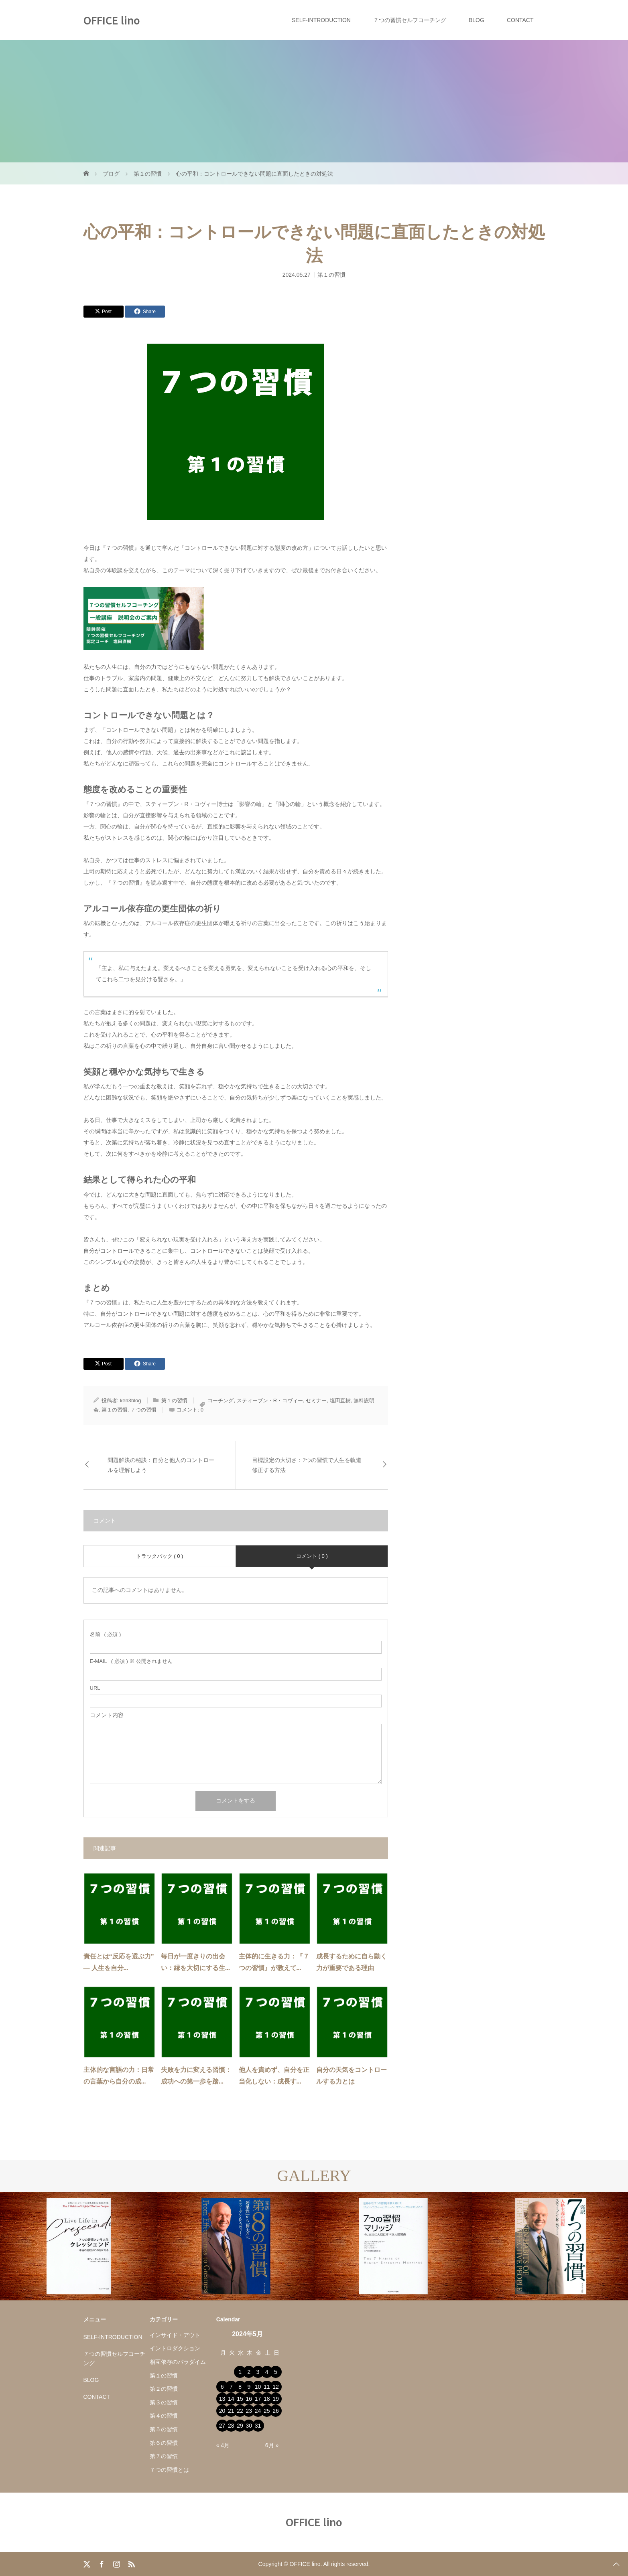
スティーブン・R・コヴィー (270, 1400)
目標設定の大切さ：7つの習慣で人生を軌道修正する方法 (307, 1465)
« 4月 (223, 2445)
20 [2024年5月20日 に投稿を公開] (222, 2411)
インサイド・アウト (175, 2335)
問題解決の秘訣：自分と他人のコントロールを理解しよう (161, 1465)
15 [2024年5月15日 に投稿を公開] (240, 2399)
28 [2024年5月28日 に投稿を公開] (231, 2425)
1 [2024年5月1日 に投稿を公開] (240, 2372)
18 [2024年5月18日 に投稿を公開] (267, 2399)
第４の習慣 (164, 2415)
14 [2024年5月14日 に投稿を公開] (231, 2399)
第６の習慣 (164, 2443)
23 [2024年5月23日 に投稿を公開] (249, 2411)
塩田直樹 (340, 1400)
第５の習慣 (164, 2429)
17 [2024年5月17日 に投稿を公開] (258, 2399)
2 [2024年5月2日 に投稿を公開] (248, 2372)
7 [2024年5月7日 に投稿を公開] (231, 2387)
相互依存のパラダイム (178, 2362)
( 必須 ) (105, 1634)
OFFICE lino (111, 20)
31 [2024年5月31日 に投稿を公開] (258, 2425)
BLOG (476, 20)
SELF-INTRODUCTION (321, 20)
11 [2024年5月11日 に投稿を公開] (267, 2387)
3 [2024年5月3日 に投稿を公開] (258, 2372)
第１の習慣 (331, 274)
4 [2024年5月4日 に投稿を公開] (266, 2372)
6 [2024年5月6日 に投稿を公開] (222, 2387)
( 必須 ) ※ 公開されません (131, 1661)
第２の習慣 (164, 2389)
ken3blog (130, 1400)
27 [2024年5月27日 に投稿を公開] (222, 2425)
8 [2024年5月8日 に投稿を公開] (240, 2387)
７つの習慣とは (169, 2470)
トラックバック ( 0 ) (159, 1556)
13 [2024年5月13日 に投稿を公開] (222, 2399)
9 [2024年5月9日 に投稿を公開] (248, 2387)
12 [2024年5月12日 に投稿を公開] (275, 2387)
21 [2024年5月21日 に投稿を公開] (231, 2411)
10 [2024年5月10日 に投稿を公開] (258, 2387)
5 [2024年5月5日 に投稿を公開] (275, 2372)
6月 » (271, 2445)
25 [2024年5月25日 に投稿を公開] (267, 2411)
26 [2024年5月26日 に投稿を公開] (275, 2411)
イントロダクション (175, 2348)
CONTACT (520, 20)
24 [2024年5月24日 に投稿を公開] (258, 2411)
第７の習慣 (164, 2456)
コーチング (220, 1400)
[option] (78, 2246)
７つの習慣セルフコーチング (409, 20)
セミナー (316, 1400)
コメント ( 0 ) (312, 1556)
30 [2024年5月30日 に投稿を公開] (249, 2425)
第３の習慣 (164, 2402)
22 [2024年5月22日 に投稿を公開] (240, 2411)
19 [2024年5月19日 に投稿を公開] (275, 2399)
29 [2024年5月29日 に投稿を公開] (240, 2425)
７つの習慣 (143, 1410)
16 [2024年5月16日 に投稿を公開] (249, 2399)
